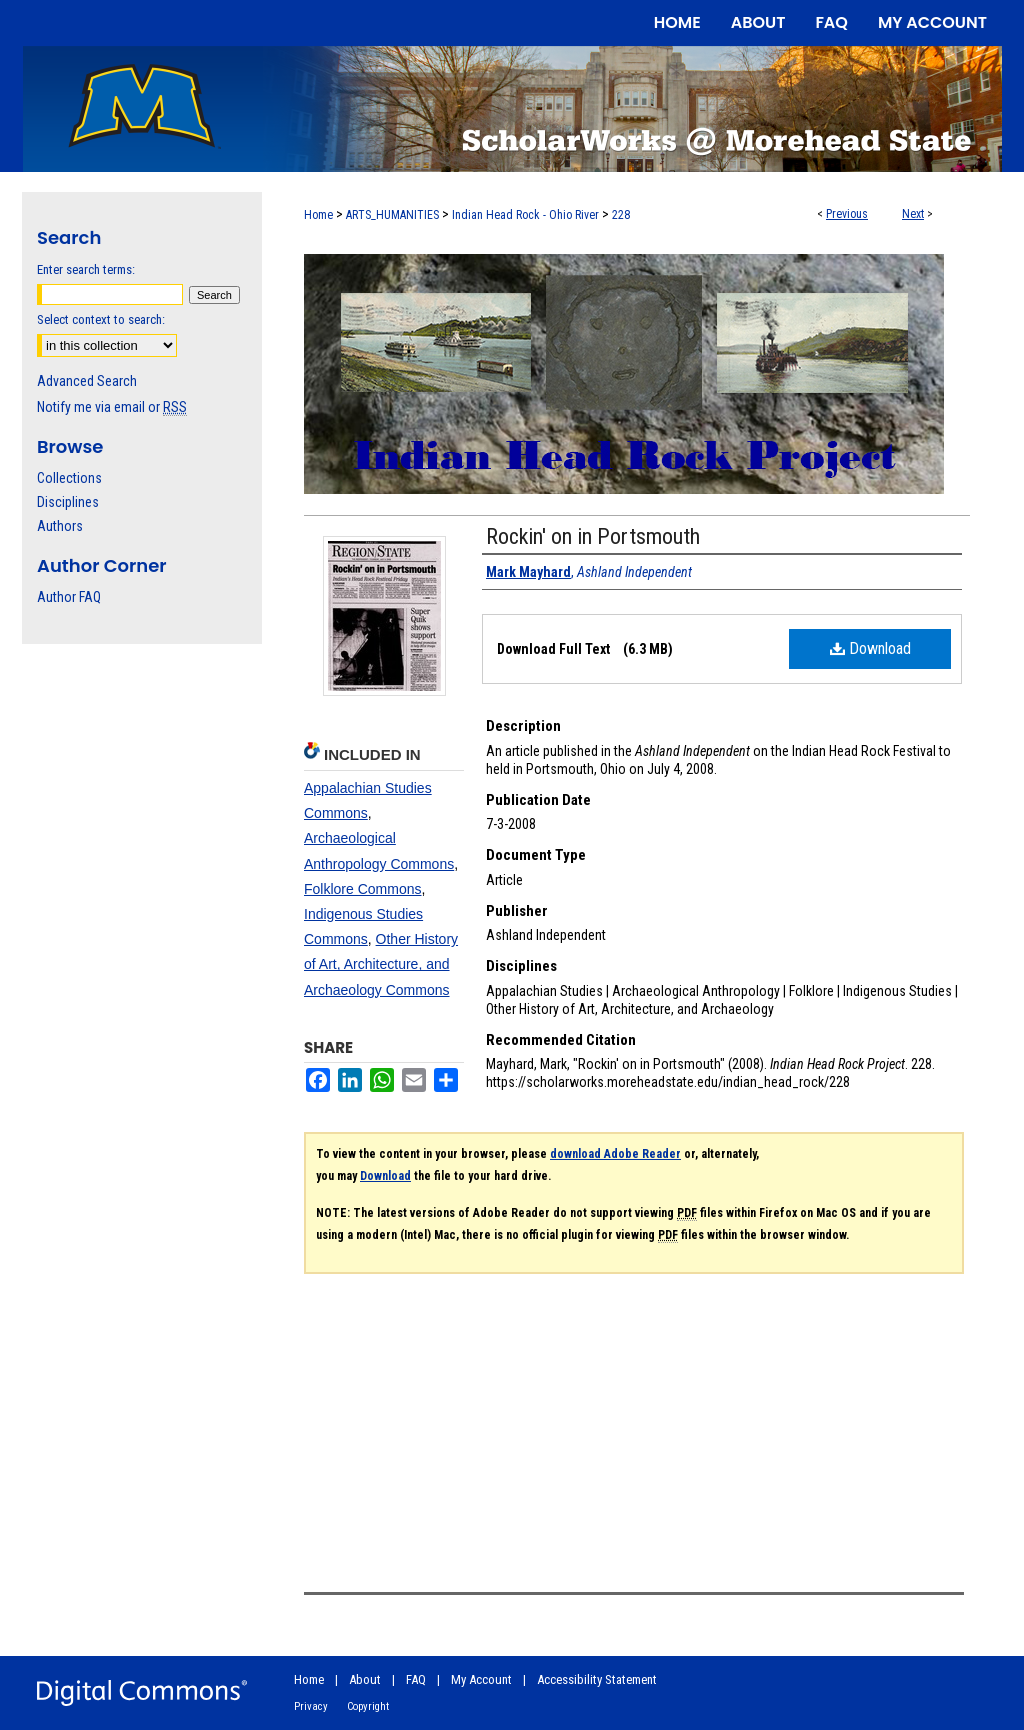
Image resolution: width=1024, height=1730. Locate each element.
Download (870, 648)
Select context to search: (101, 319)
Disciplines (68, 502)
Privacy (311, 1706)
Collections (69, 478)
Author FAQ (69, 597)
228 (621, 215)
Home (318, 215)
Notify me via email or (112, 407)
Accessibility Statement (597, 1679)
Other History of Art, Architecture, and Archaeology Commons (381, 964)
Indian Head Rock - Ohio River (525, 215)
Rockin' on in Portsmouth (593, 536)
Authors (60, 526)
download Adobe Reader (615, 1154)
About (365, 1679)
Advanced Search (87, 381)
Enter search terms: (86, 269)
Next (913, 214)
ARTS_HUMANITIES (392, 215)
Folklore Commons (362, 889)
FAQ (416, 1679)
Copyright (368, 1706)
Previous (847, 214)
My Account (481, 1679)
